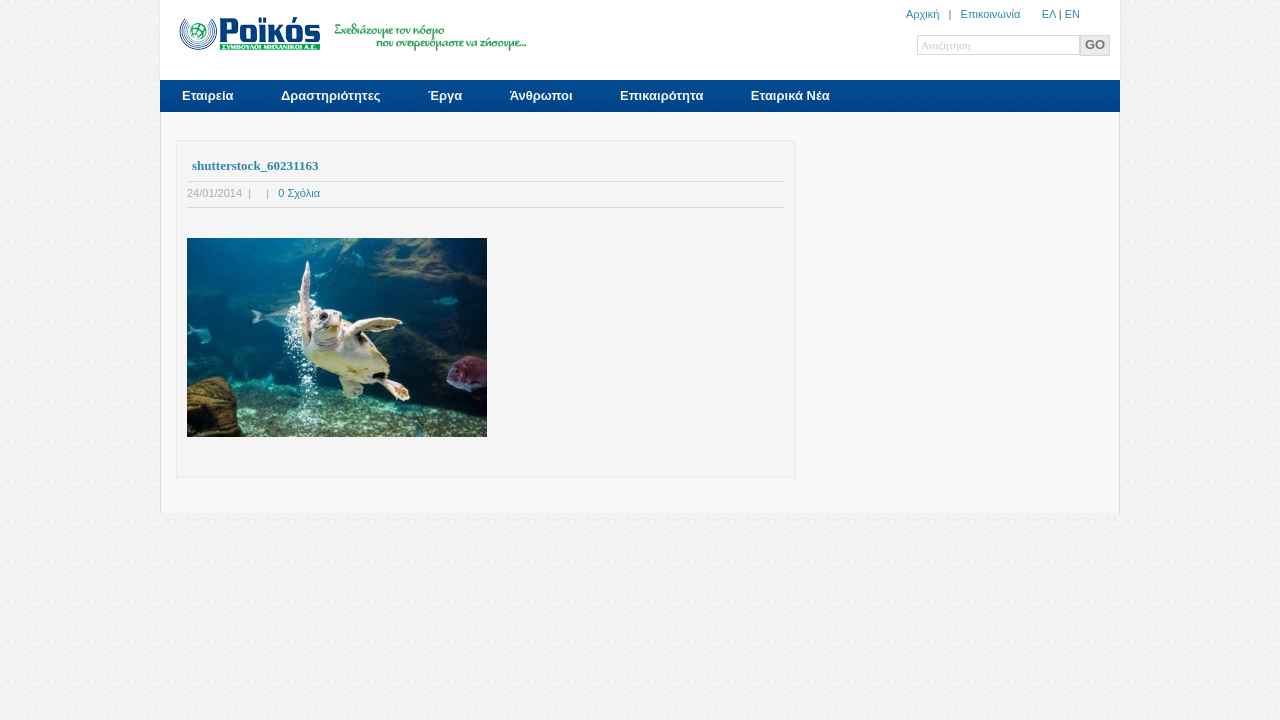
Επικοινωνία (991, 14)
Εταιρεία (208, 95)
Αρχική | (933, 14)
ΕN (1072, 14)
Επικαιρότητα (661, 95)
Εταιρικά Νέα (790, 95)
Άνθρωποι (541, 95)
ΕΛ (1049, 14)
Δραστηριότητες (331, 95)
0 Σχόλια (299, 193)
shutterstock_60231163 (255, 165)
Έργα (445, 95)
